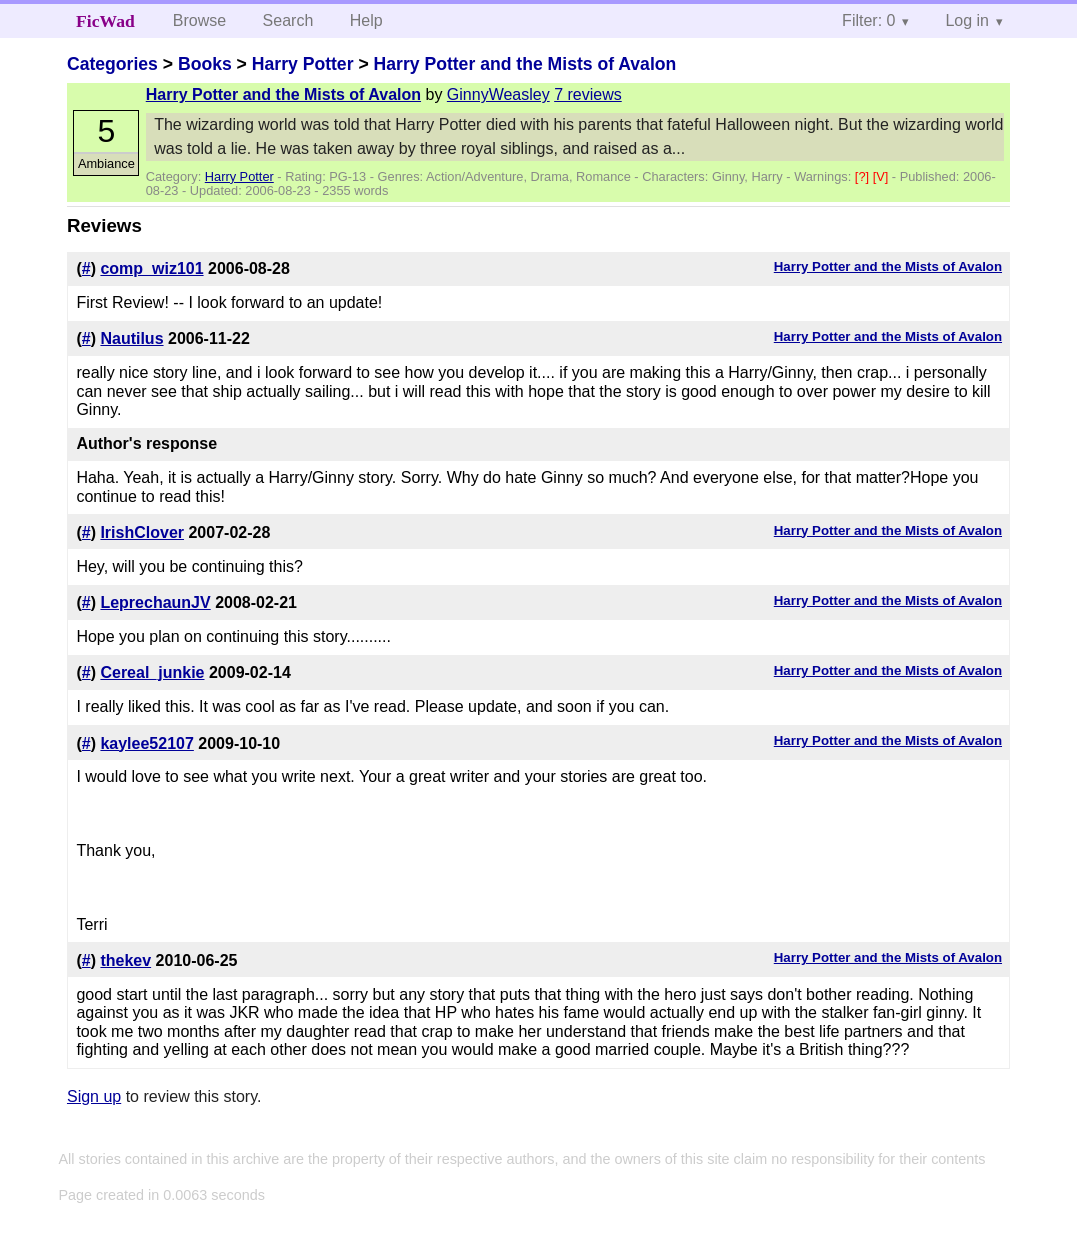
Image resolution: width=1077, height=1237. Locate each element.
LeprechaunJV (155, 602)
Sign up (94, 1096)
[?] (864, 176)
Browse (199, 20)
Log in (967, 20)
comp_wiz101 (151, 268)
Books (205, 64)
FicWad (105, 21)
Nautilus (131, 338)
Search (288, 20)
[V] (882, 176)
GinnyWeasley (498, 94)
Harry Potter (303, 64)
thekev (125, 960)
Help (366, 20)
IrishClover (142, 532)
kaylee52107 (146, 743)
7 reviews (588, 94)
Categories (112, 64)
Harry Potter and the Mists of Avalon (525, 64)
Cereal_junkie (152, 672)
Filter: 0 (868, 20)
